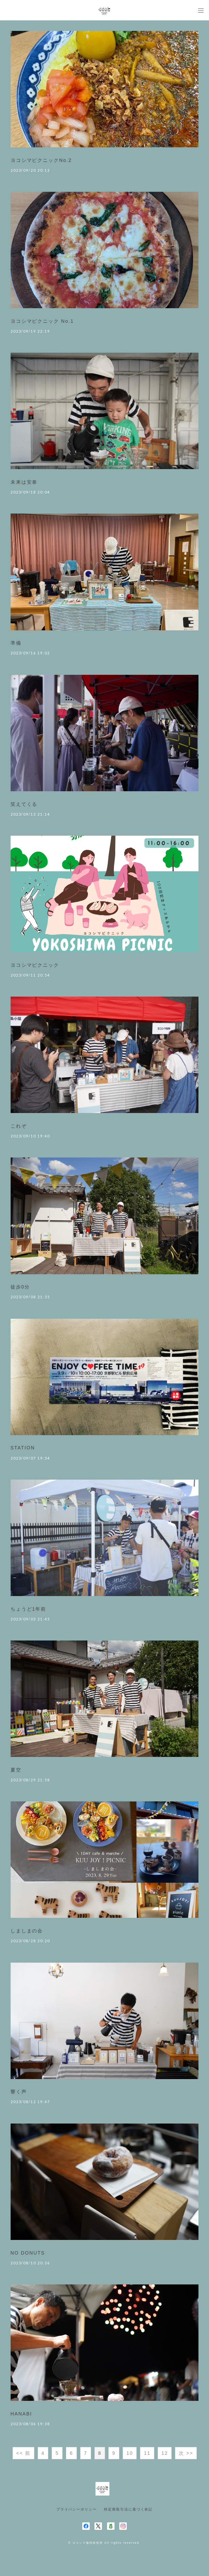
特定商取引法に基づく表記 (128, 2509)
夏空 (16, 1770)
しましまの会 (27, 1930)
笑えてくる (24, 804)
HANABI (21, 2413)
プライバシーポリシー (76, 2509)
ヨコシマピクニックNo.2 (41, 160)
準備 (16, 643)
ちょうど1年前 (28, 1609)
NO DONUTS (28, 2253)
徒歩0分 (20, 1287)
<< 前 (23, 2453)
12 (164, 2453)
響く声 (19, 2091)
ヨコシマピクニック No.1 (42, 321)
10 (129, 2453)
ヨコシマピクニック (35, 965)
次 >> (186, 2453)
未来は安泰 (24, 482)
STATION (23, 1447)
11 (147, 2453)
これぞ (19, 1126)
